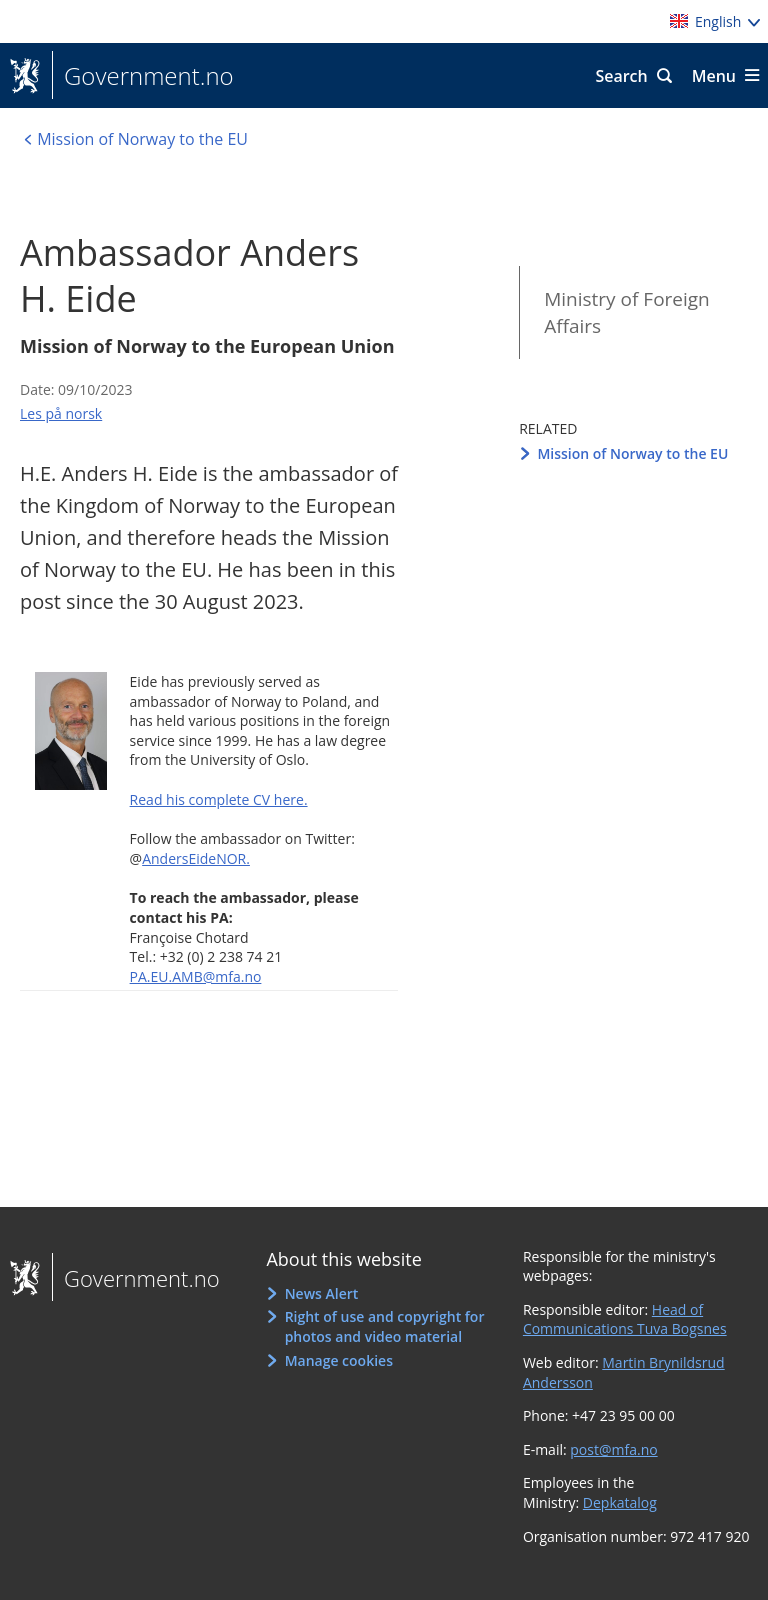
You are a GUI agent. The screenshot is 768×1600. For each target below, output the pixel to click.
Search (621, 76)
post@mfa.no (613, 1449)
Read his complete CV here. (219, 799)
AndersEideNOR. (196, 858)
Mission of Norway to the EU (632, 453)
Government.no (143, 76)
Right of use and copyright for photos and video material (385, 1326)
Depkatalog (620, 1502)
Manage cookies (339, 1360)
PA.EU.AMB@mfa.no (196, 976)
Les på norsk (61, 413)
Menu (714, 76)
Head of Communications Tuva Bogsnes (625, 1319)
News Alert (322, 1293)
